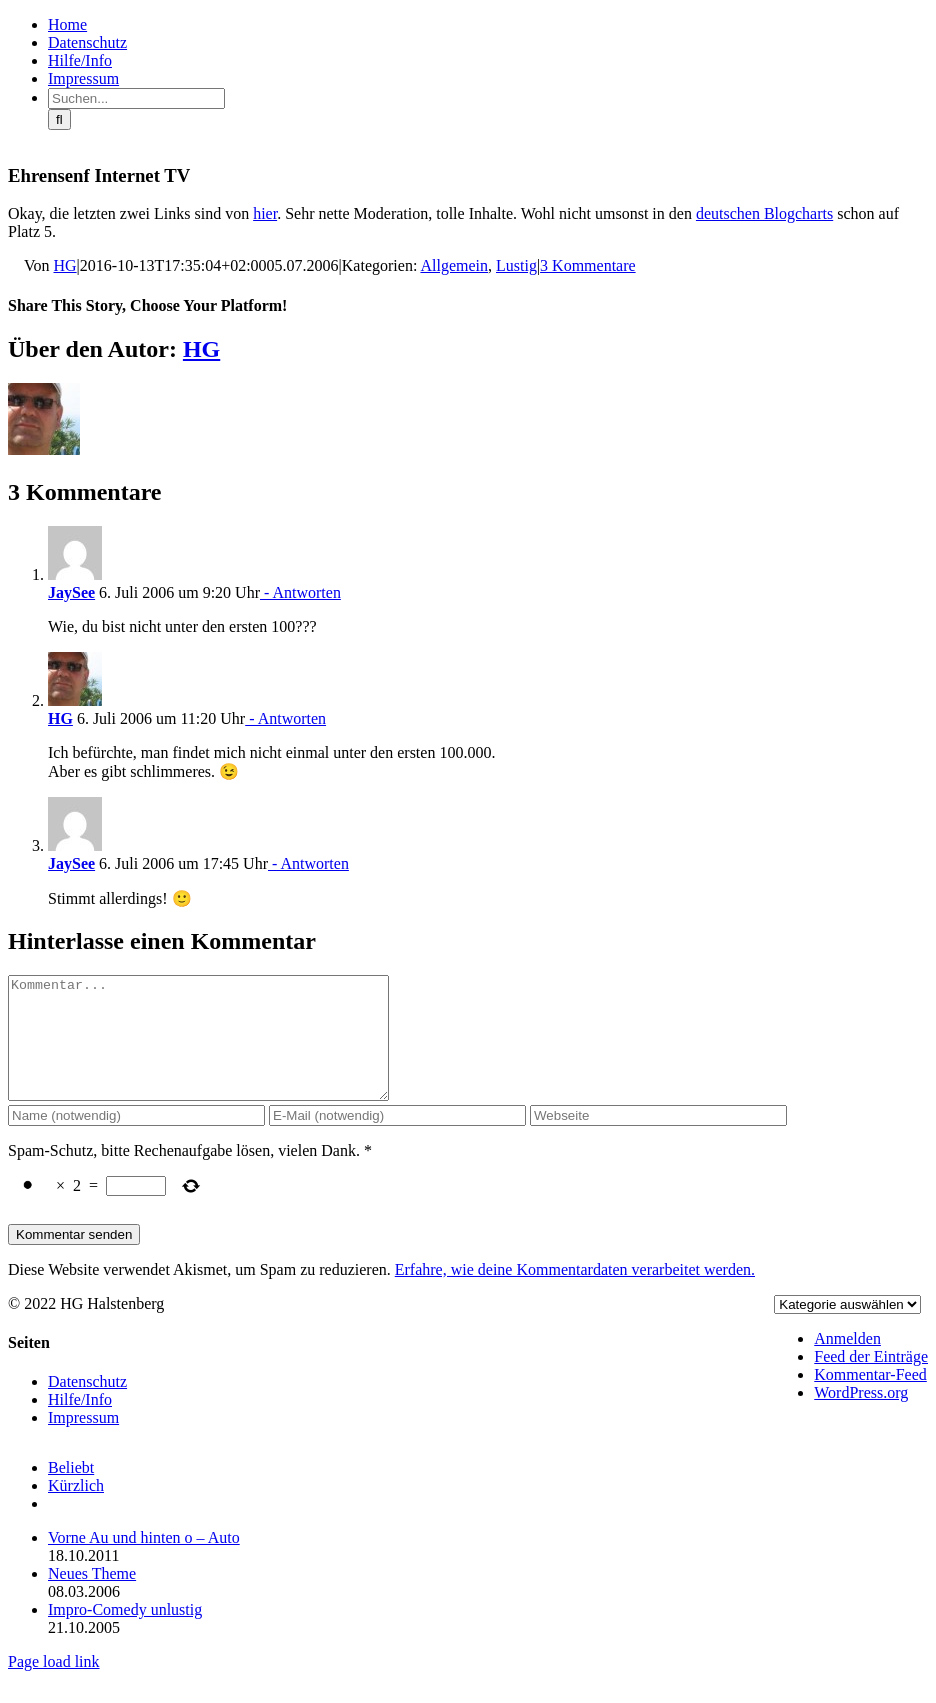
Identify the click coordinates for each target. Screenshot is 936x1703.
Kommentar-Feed (870, 1398)
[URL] (658, 1139)
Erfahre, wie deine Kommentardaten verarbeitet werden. (575, 1293)
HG (65, 265)
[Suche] (59, 119)
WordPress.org (861, 1416)
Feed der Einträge (871, 1380)
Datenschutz (87, 1405)
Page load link (54, 1685)
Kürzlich (76, 1509)
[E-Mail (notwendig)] (397, 1139)
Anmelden (847, 1362)
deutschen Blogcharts (764, 213)
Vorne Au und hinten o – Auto (144, 1561)
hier (265, 213)
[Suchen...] (136, 98)
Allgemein (454, 265)
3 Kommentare (588, 265)
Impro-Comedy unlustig (125, 1633)
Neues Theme (92, 1597)
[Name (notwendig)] (136, 1139)
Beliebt (71, 1491)
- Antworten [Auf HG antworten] (285, 718)
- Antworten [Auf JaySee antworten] (300, 592)
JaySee (71, 592)
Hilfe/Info (80, 1423)
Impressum (83, 1441)
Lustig (516, 265)
